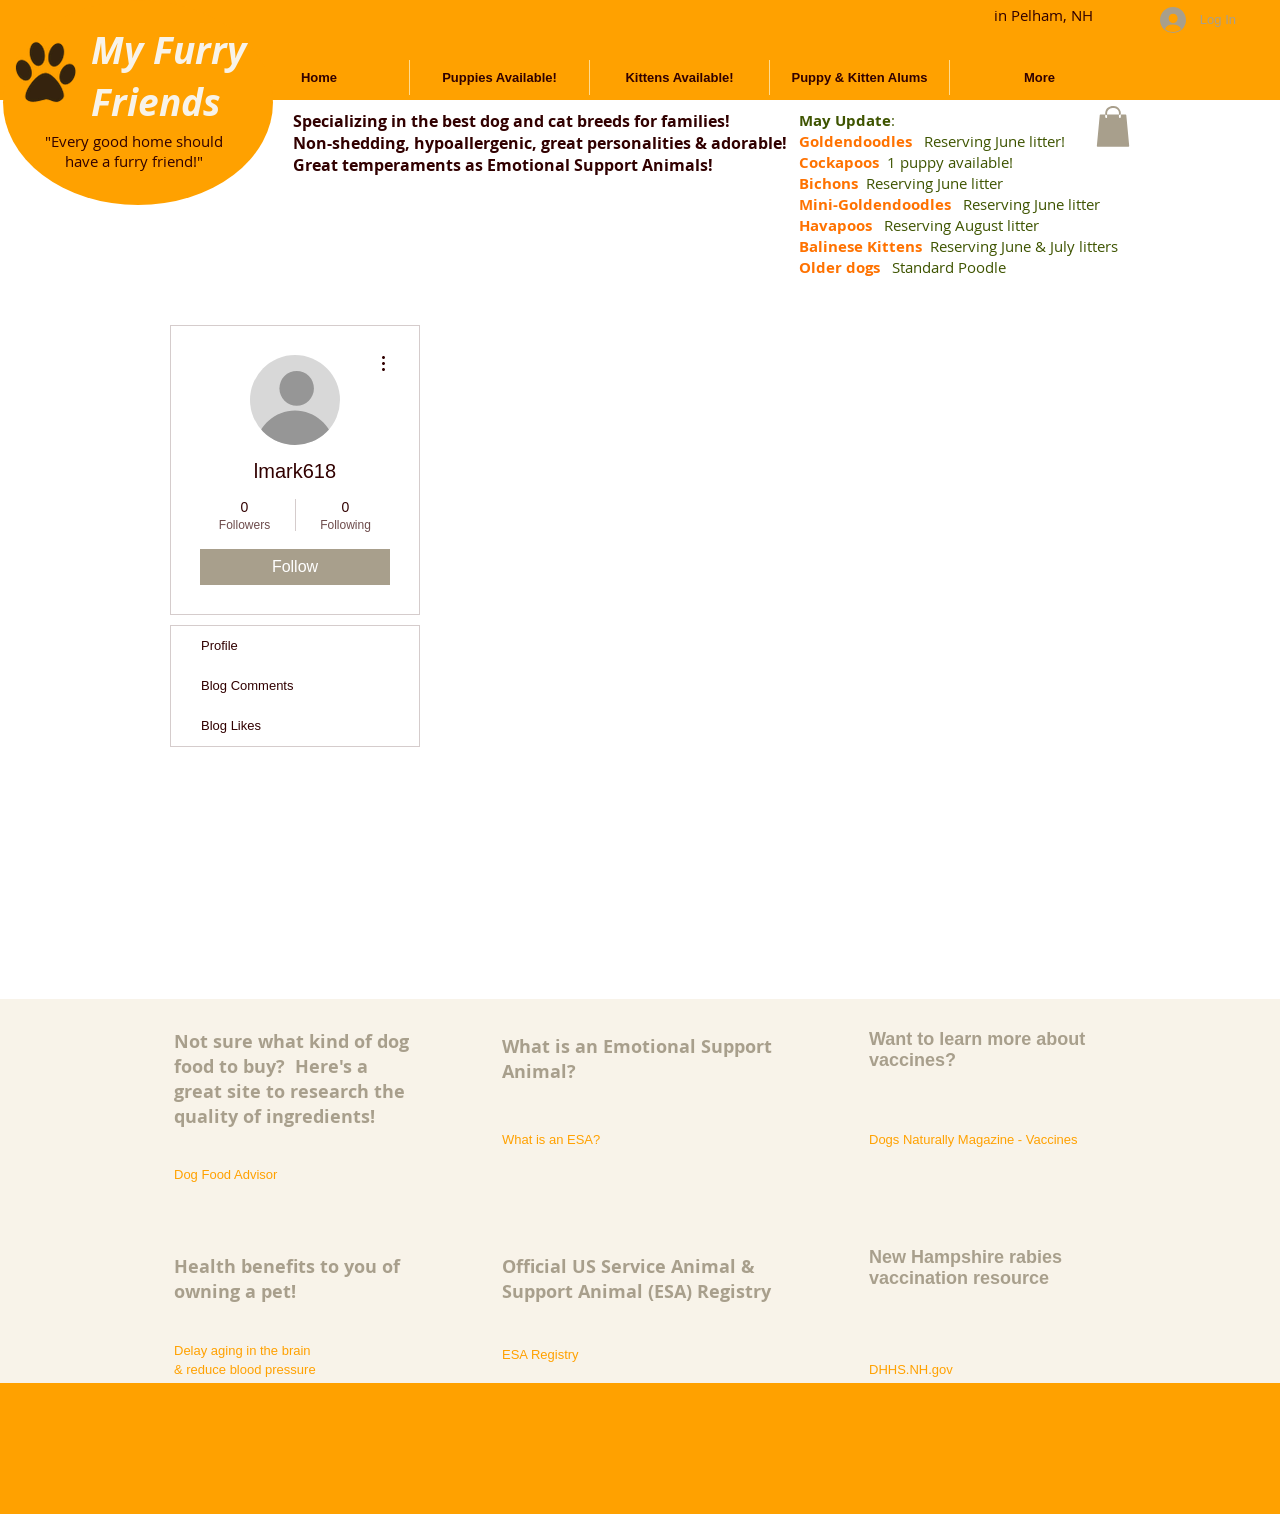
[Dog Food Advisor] (229, 1175)
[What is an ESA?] (551, 1140)
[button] (1113, 126)
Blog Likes (231, 725)
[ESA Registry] (540, 1355)
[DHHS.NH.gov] (911, 1370)
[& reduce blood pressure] (289, 1370)
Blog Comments (247, 685)
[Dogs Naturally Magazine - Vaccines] (981, 1140)
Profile (219, 645)
